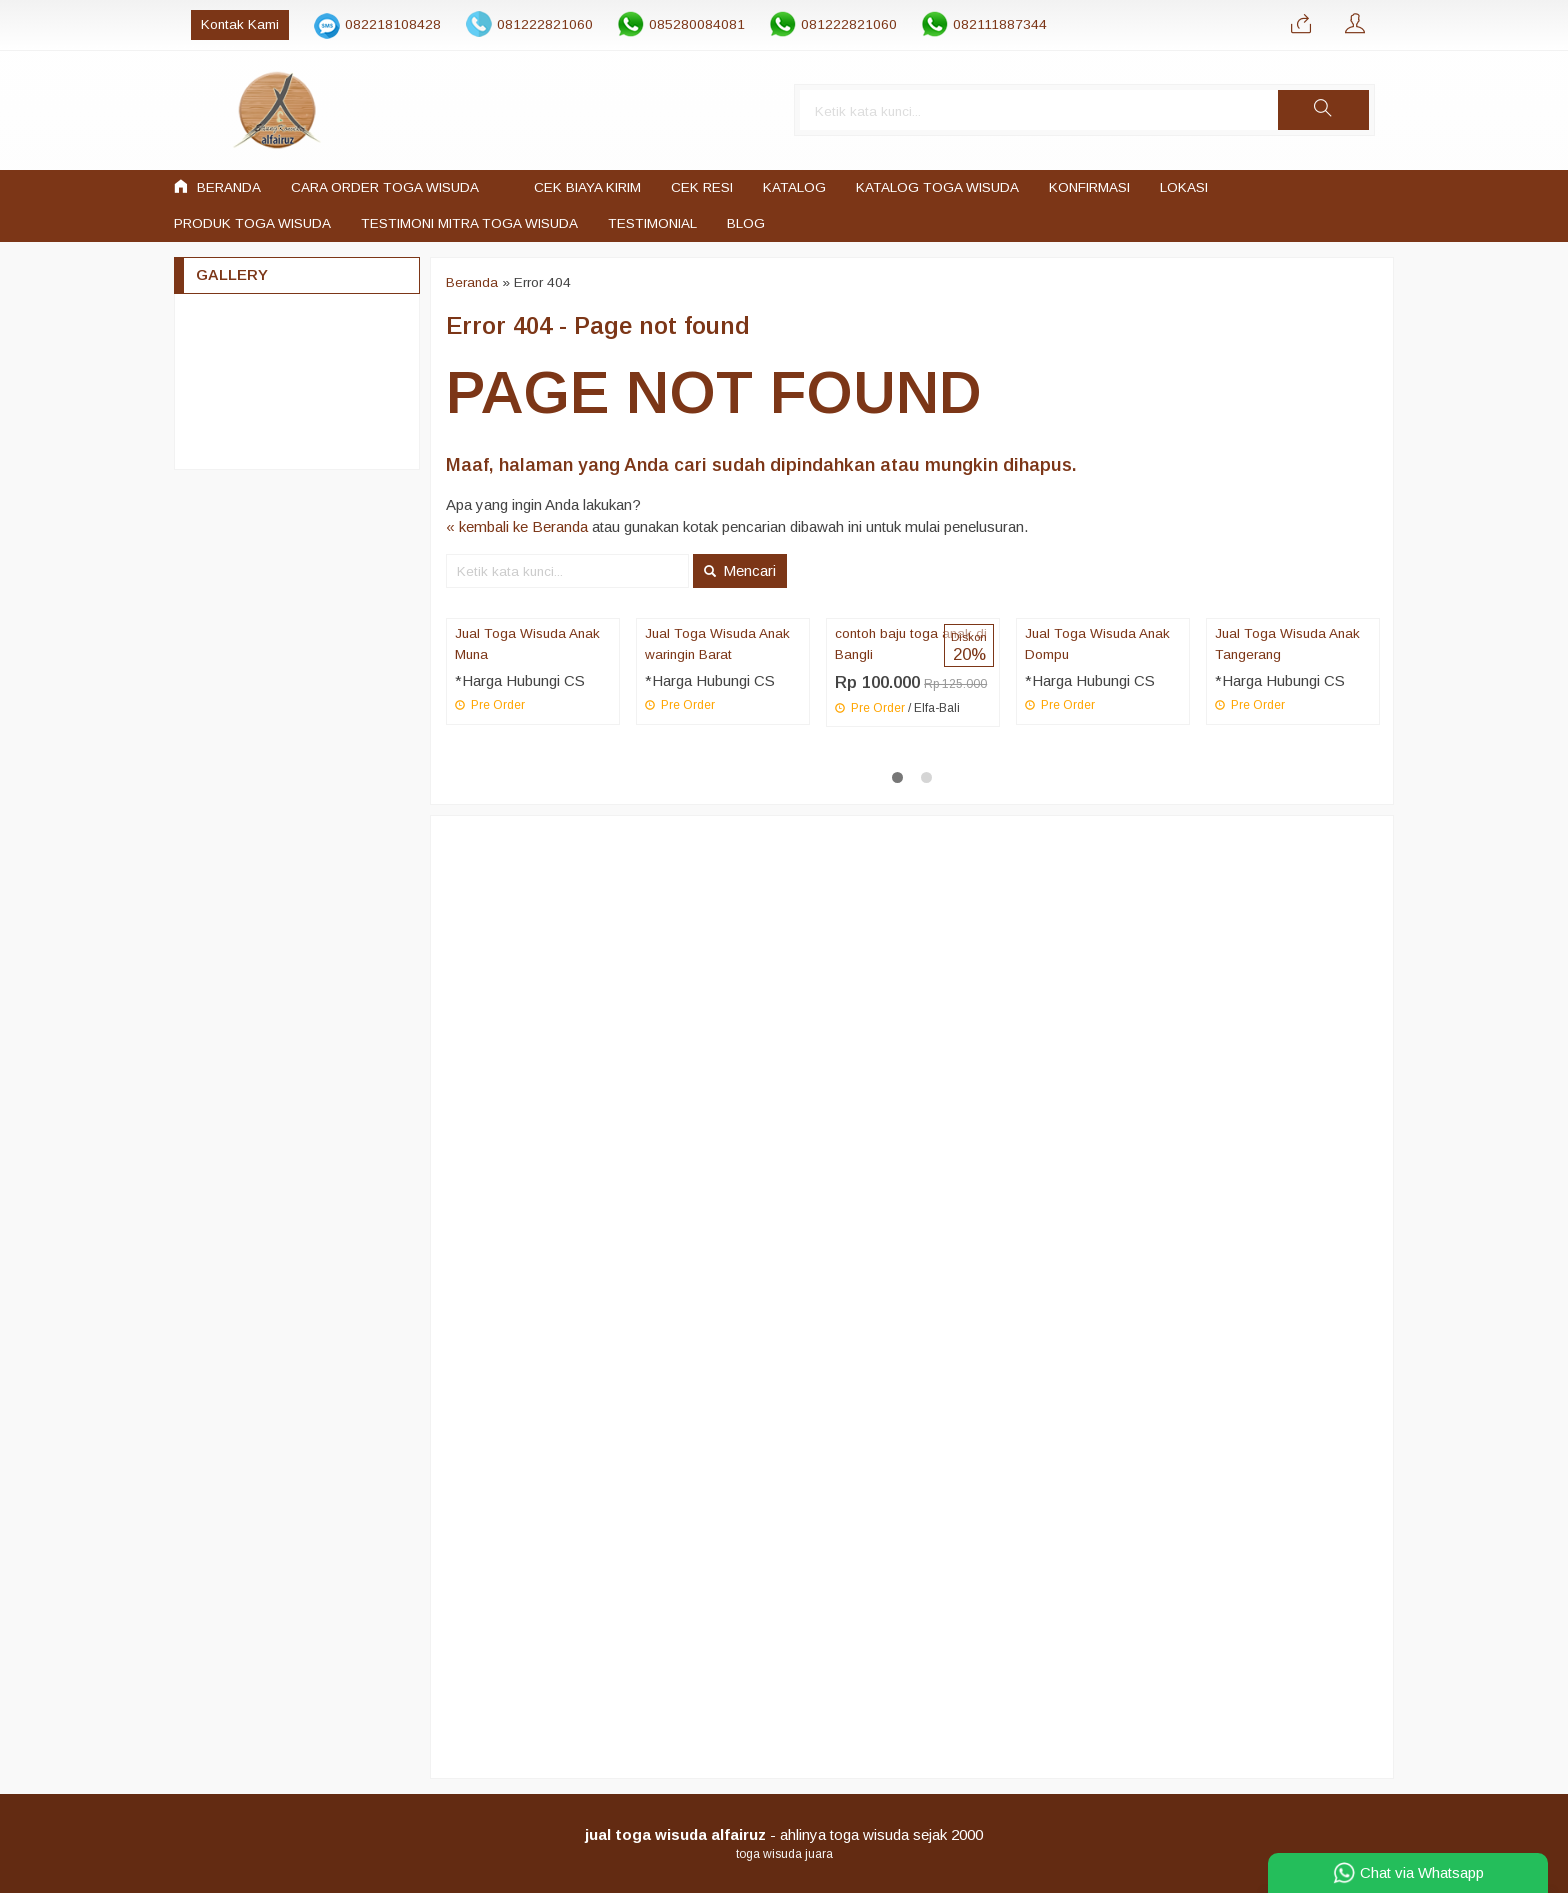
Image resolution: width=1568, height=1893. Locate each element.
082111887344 (981, 24)
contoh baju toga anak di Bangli (911, 644)
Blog (746, 223)
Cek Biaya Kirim (587, 187)
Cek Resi (702, 187)
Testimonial (652, 223)
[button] (1341, 110)
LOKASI (1184, 187)
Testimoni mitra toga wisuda (469, 223)
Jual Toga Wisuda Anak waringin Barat (717, 644)
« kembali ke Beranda (517, 527)
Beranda (217, 187)
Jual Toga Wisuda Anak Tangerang (1287, 644)
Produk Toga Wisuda (252, 223)
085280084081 (678, 24)
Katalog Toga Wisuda (937, 187)
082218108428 (374, 24)
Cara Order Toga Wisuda (385, 187)
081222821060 (526, 24)
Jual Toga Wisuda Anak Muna (527, 644)
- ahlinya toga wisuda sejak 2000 (784, 1834)
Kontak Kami (221, 24)
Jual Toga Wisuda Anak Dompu (1097, 644)
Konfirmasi (1089, 187)
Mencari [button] (740, 570)
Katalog (794, 187)
